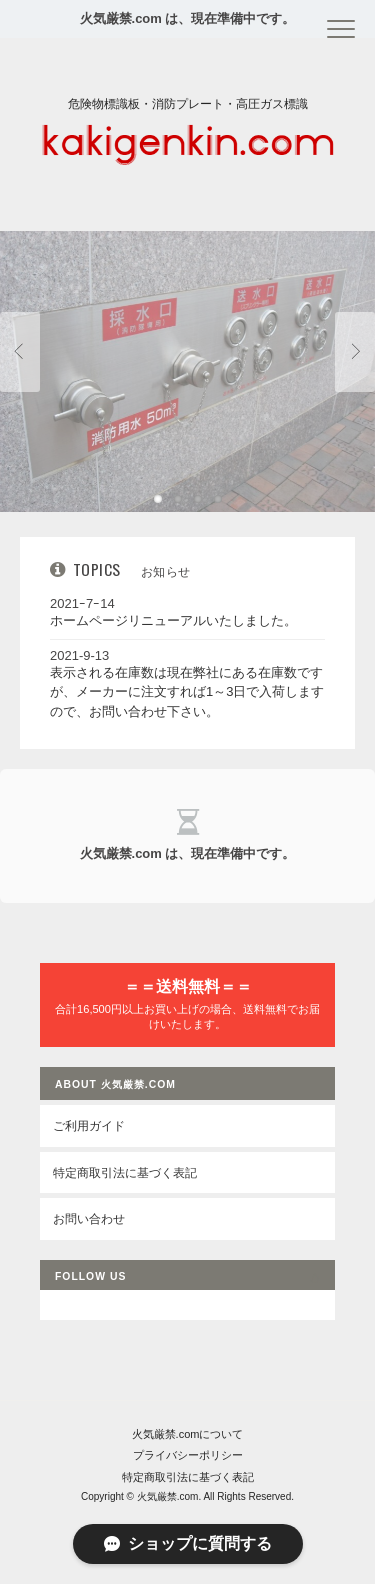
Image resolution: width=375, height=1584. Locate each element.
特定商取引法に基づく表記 (125, 1172)
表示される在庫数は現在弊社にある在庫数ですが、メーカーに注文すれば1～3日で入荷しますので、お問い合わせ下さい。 (187, 692)
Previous (20, 352)
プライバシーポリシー (188, 1455)
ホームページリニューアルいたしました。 (173, 620)
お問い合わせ (89, 1218)
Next (355, 352)
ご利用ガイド (89, 1125)
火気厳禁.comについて (188, 1434)
